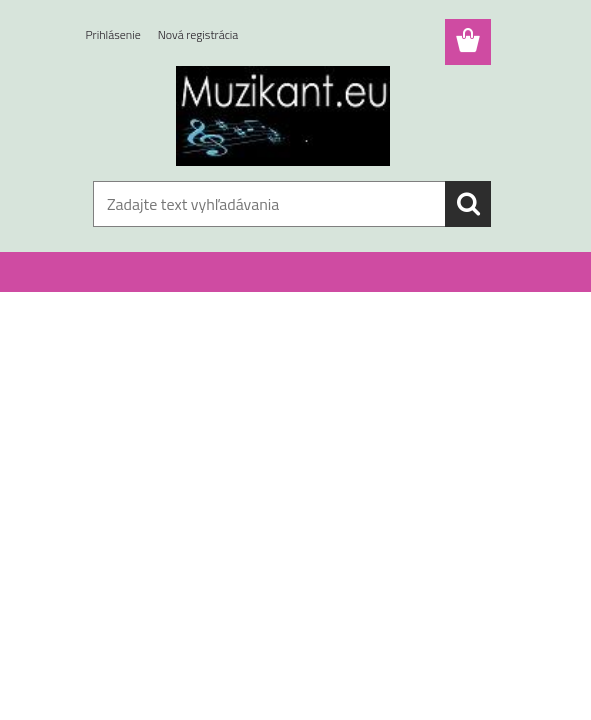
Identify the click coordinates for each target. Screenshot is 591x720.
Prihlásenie (113, 34)
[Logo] (283, 116)
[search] (468, 204)
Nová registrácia (198, 34)
